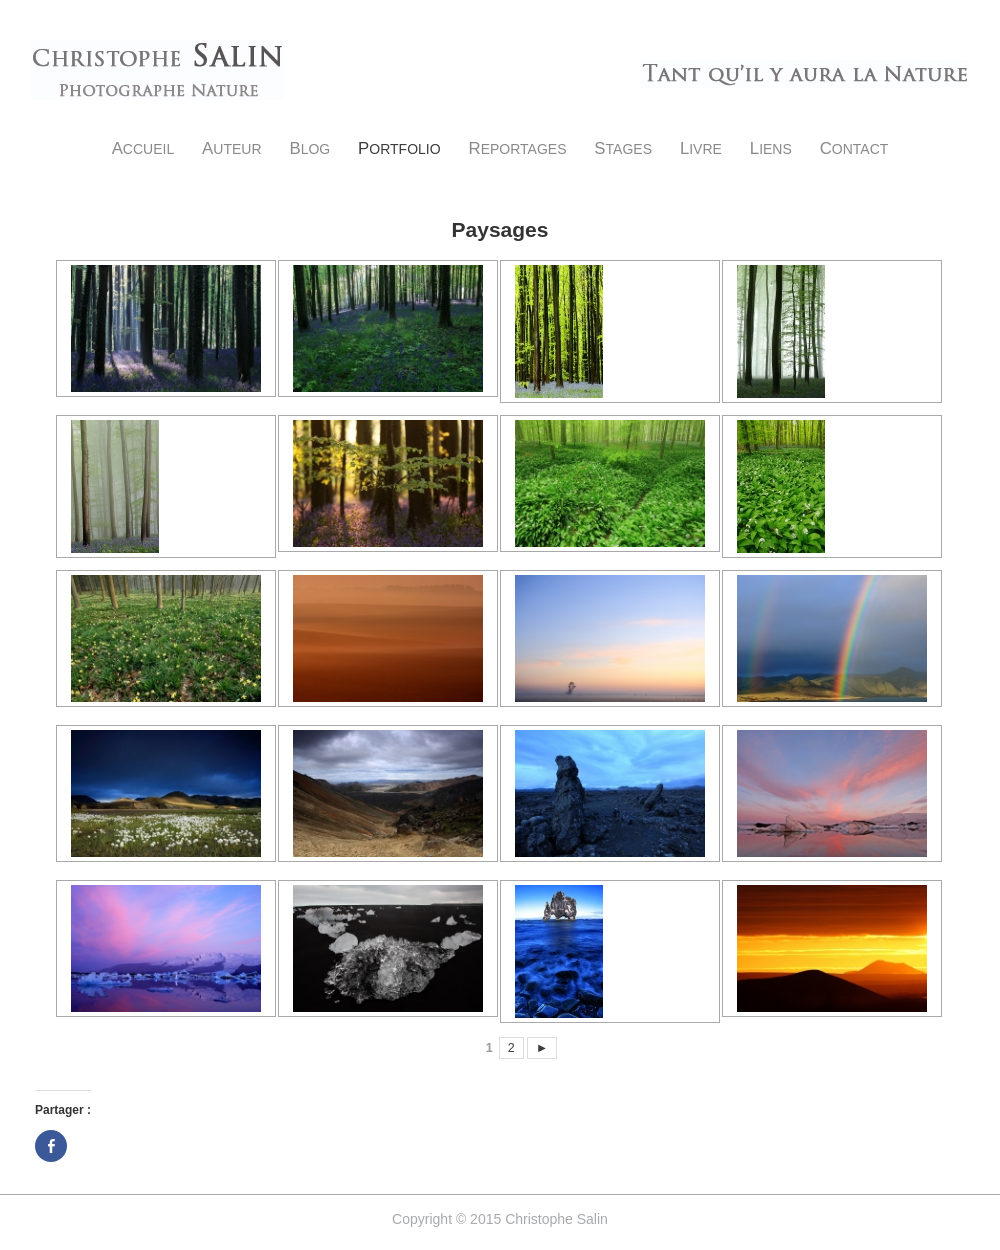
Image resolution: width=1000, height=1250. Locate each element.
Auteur (231, 149)
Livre (701, 149)
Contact (854, 149)
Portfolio (399, 149)
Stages (623, 149)
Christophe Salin (157, 70)
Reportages (518, 149)
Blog (309, 149)
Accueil (143, 149)
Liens (771, 149)
